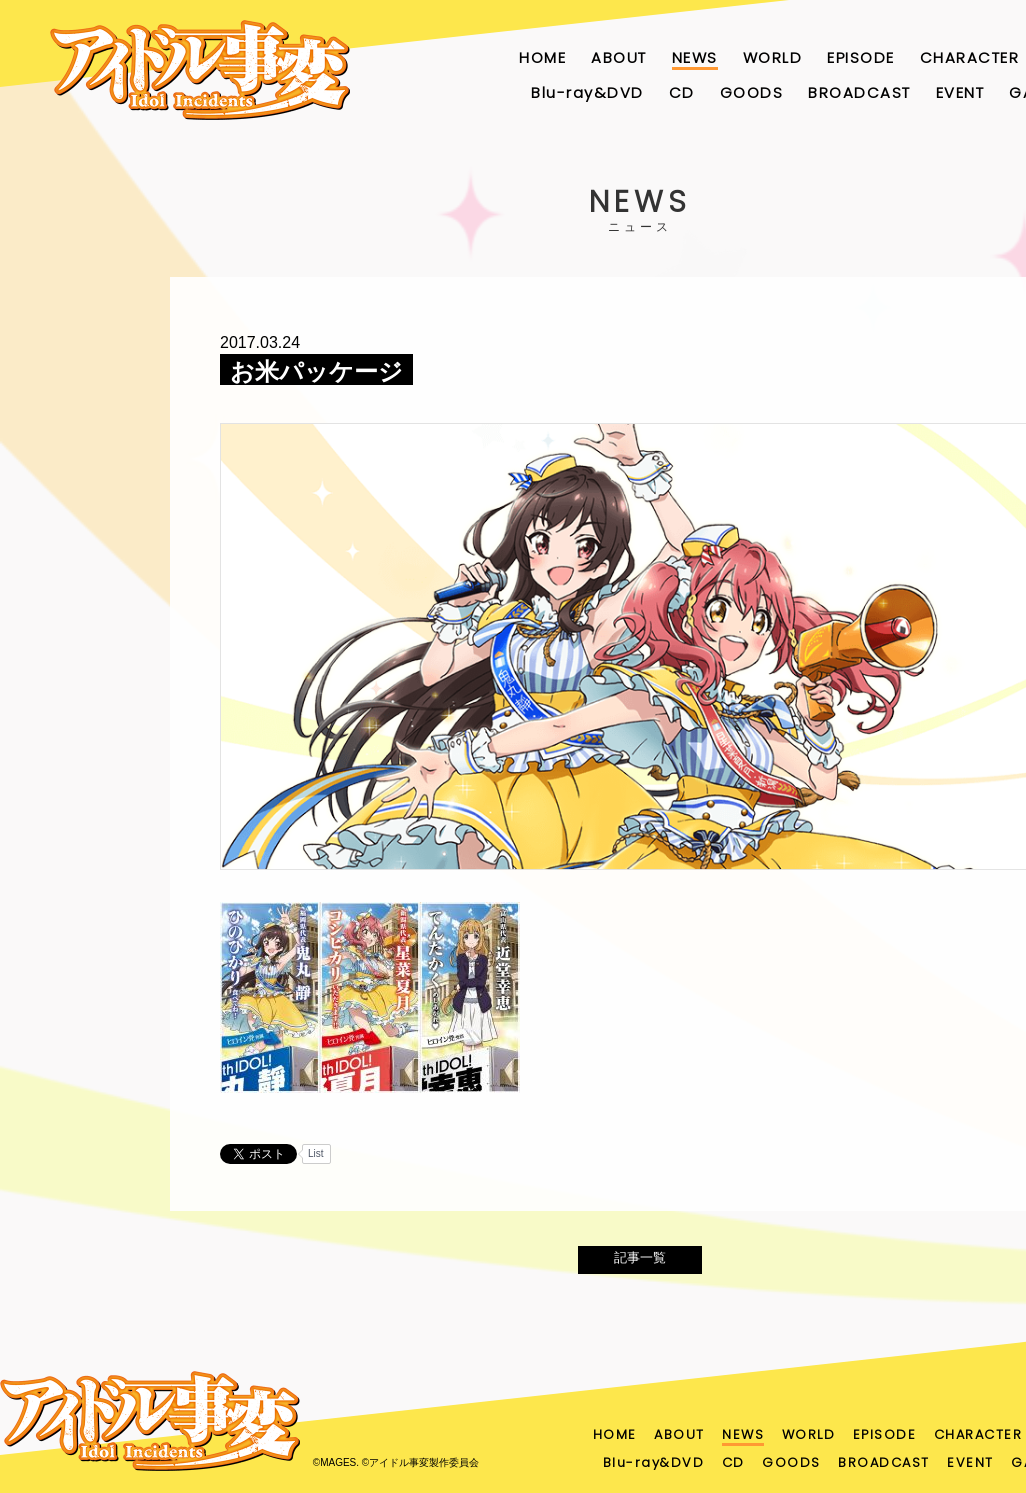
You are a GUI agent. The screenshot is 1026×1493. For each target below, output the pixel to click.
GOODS (752, 92)
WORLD (773, 57)
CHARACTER (970, 57)
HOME (542, 57)
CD (682, 92)
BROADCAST (859, 92)
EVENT (960, 92)
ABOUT (619, 57)
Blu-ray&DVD (587, 92)
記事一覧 (640, 1264)
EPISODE (861, 57)
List (316, 1153)
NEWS (695, 57)
